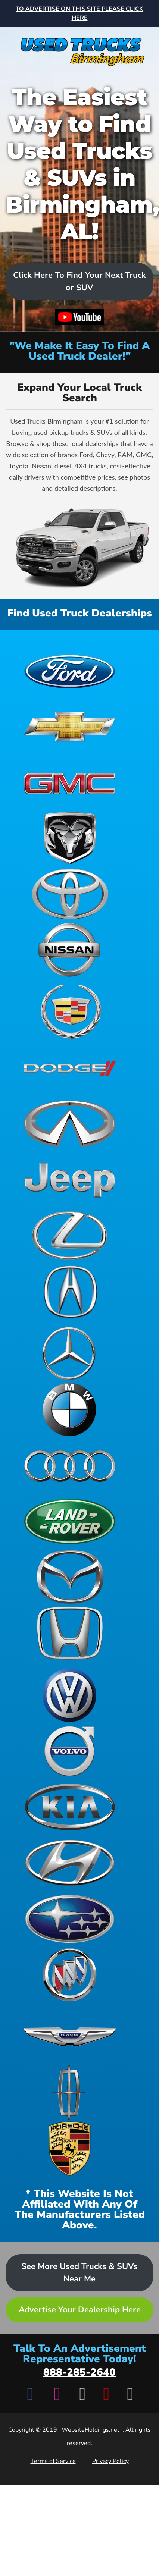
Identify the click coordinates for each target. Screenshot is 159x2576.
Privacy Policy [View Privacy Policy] (110, 2461)
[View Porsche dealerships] (69, 2149)
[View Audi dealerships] (69, 1465)
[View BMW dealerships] (69, 1409)
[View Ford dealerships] (69, 670)
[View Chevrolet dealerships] (69, 726)
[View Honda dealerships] (69, 1633)
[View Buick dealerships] (69, 1975)
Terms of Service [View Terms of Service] (53, 2461)
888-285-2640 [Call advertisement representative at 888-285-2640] (79, 2372)
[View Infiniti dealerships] (69, 1124)
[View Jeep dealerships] (69, 1180)
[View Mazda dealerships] (69, 1577)
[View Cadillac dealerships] (69, 1012)
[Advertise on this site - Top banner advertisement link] (79, 13)
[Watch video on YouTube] (79, 317)
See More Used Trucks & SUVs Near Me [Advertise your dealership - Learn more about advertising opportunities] (79, 2272)
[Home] (79, 47)
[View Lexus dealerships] (69, 1236)
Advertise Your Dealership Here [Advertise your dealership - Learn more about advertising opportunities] (80, 2309)
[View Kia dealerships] (69, 1807)
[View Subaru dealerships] (69, 1919)
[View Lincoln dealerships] (69, 2093)
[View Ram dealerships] (69, 838)
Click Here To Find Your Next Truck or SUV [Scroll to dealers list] (79, 281)
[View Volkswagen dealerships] (69, 1695)
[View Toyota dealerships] (69, 894)
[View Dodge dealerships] (69, 1068)
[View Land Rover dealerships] (69, 1521)
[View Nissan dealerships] (69, 950)
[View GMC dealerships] (69, 782)
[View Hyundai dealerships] (69, 1863)
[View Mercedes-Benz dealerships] (69, 1353)
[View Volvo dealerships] (69, 1751)
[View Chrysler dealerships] (69, 2037)
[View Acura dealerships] (69, 1292)
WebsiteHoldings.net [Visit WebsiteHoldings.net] (90, 2430)
